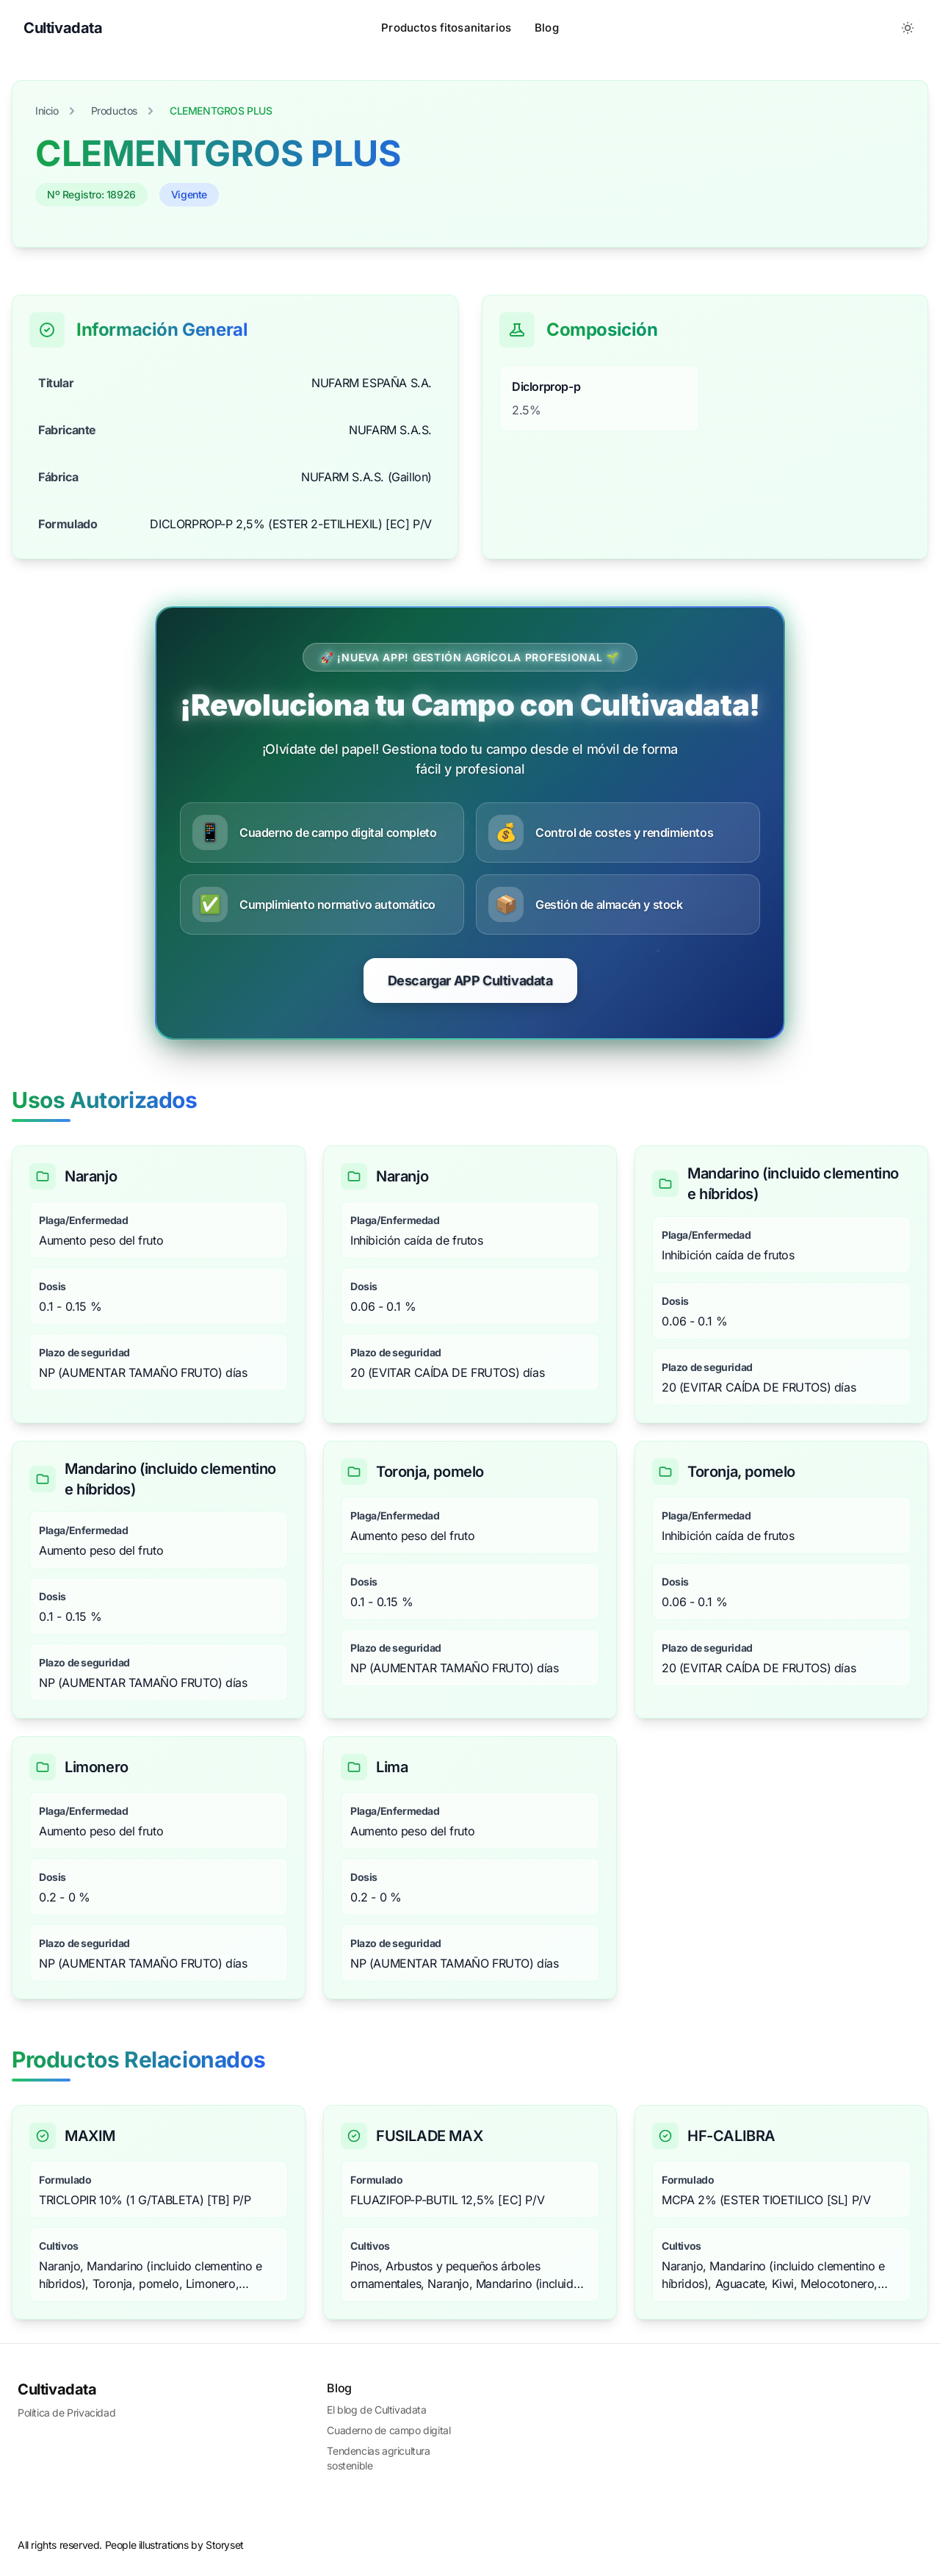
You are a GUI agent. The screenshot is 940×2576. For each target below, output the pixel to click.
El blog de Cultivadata (376, 2409)
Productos (114, 110)
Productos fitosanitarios (446, 28)
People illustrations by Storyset (174, 2545)
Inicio (47, 110)
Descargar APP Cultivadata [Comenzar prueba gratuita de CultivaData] (470, 980)
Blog (547, 28)
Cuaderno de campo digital (388, 2430)
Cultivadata (57, 2389)
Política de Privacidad (66, 2412)
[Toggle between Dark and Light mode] (907, 28)
